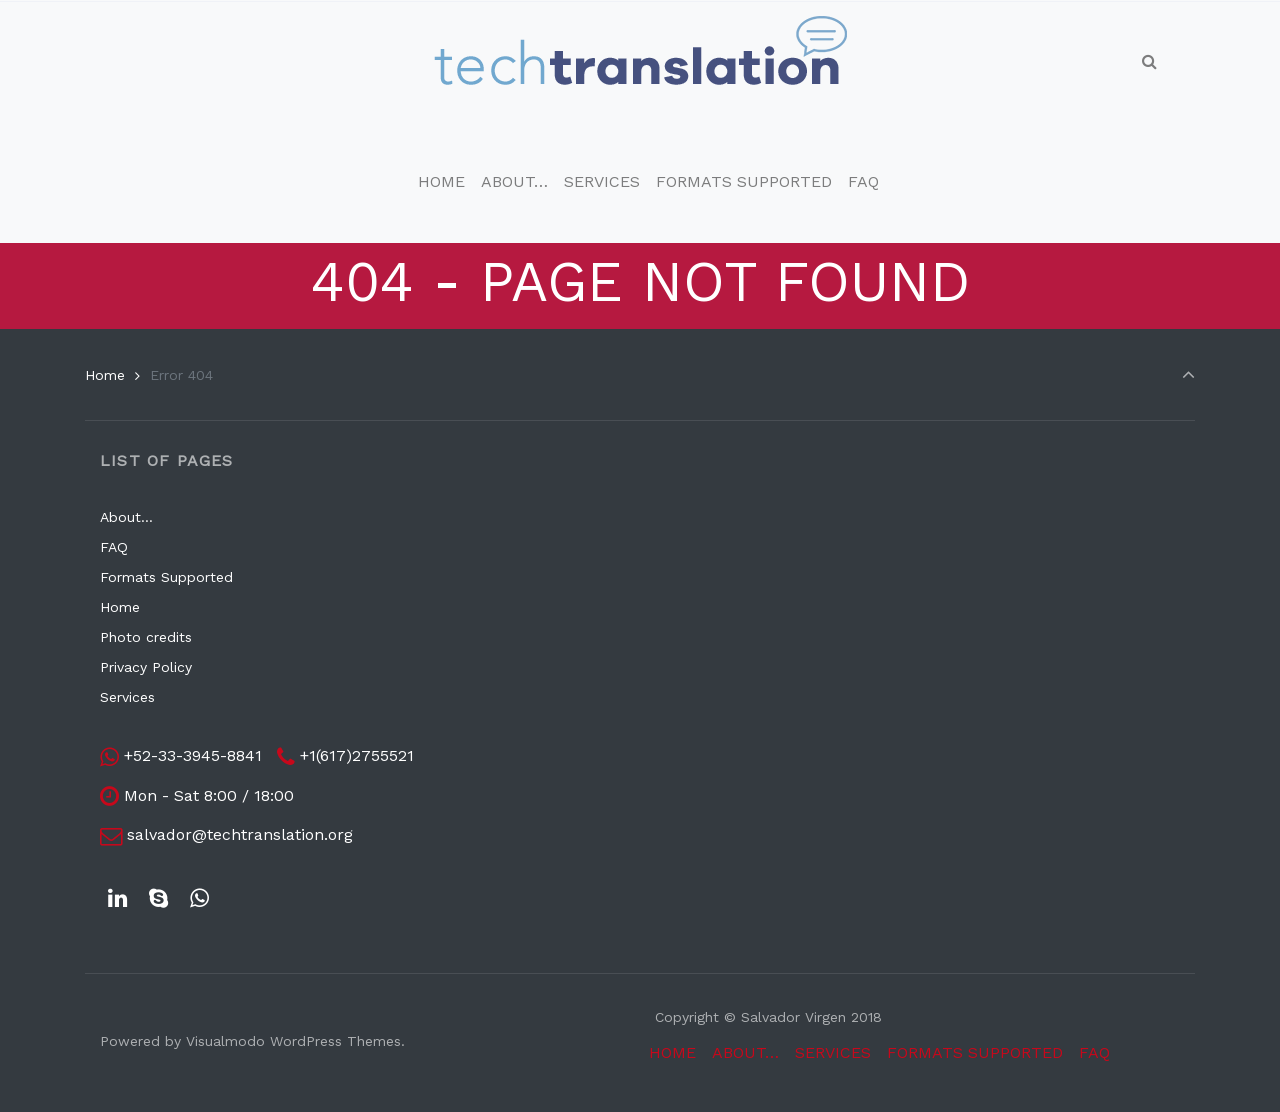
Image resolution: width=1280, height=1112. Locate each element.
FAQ (114, 547)
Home (105, 375)
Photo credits (146, 637)
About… (126, 517)
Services (127, 697)
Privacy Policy (146, 667)
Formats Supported (166, 577)
